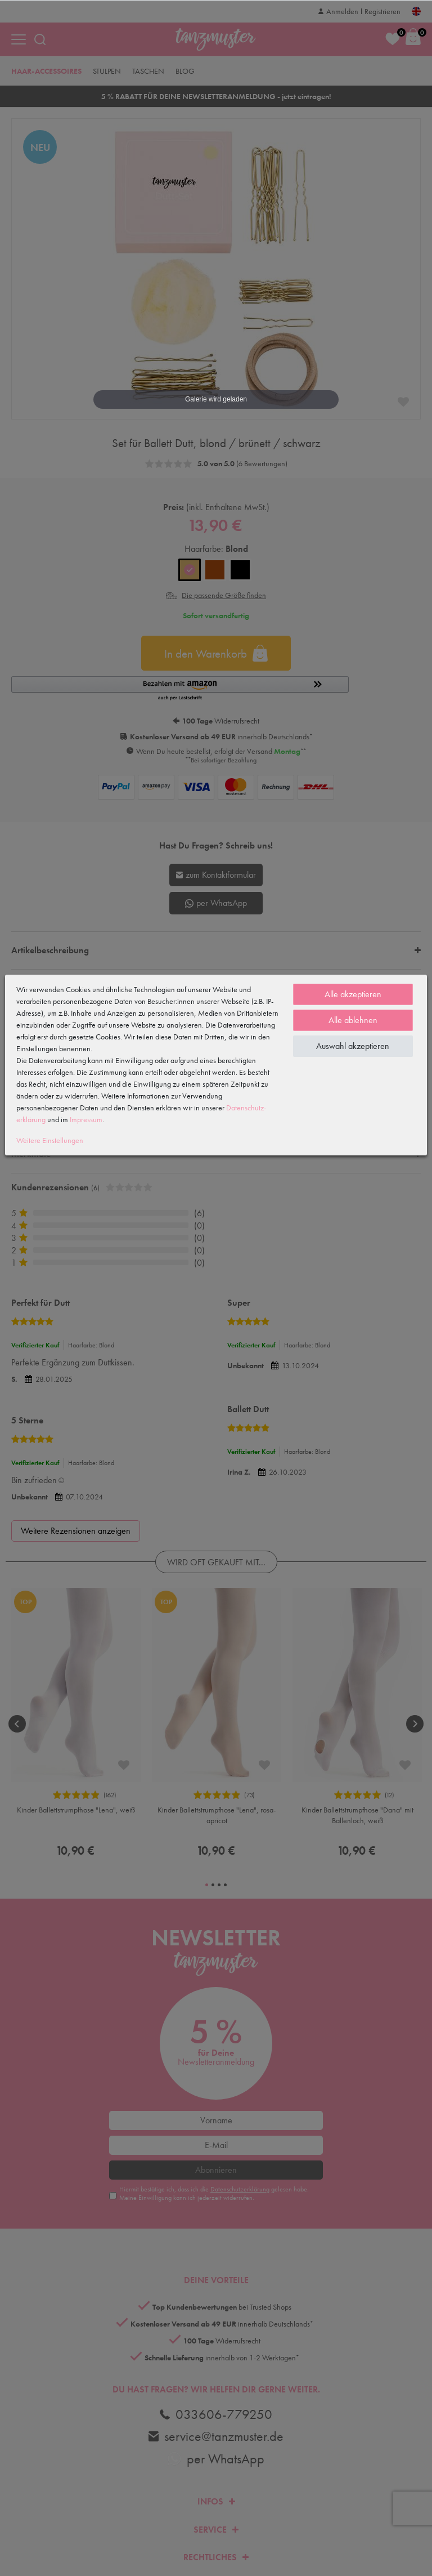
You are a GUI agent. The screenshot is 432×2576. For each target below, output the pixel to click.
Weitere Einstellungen (49, 1140)
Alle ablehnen (352, 1020)
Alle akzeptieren (353, 994)
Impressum (86, 1119)
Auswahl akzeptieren (352, 1046)
